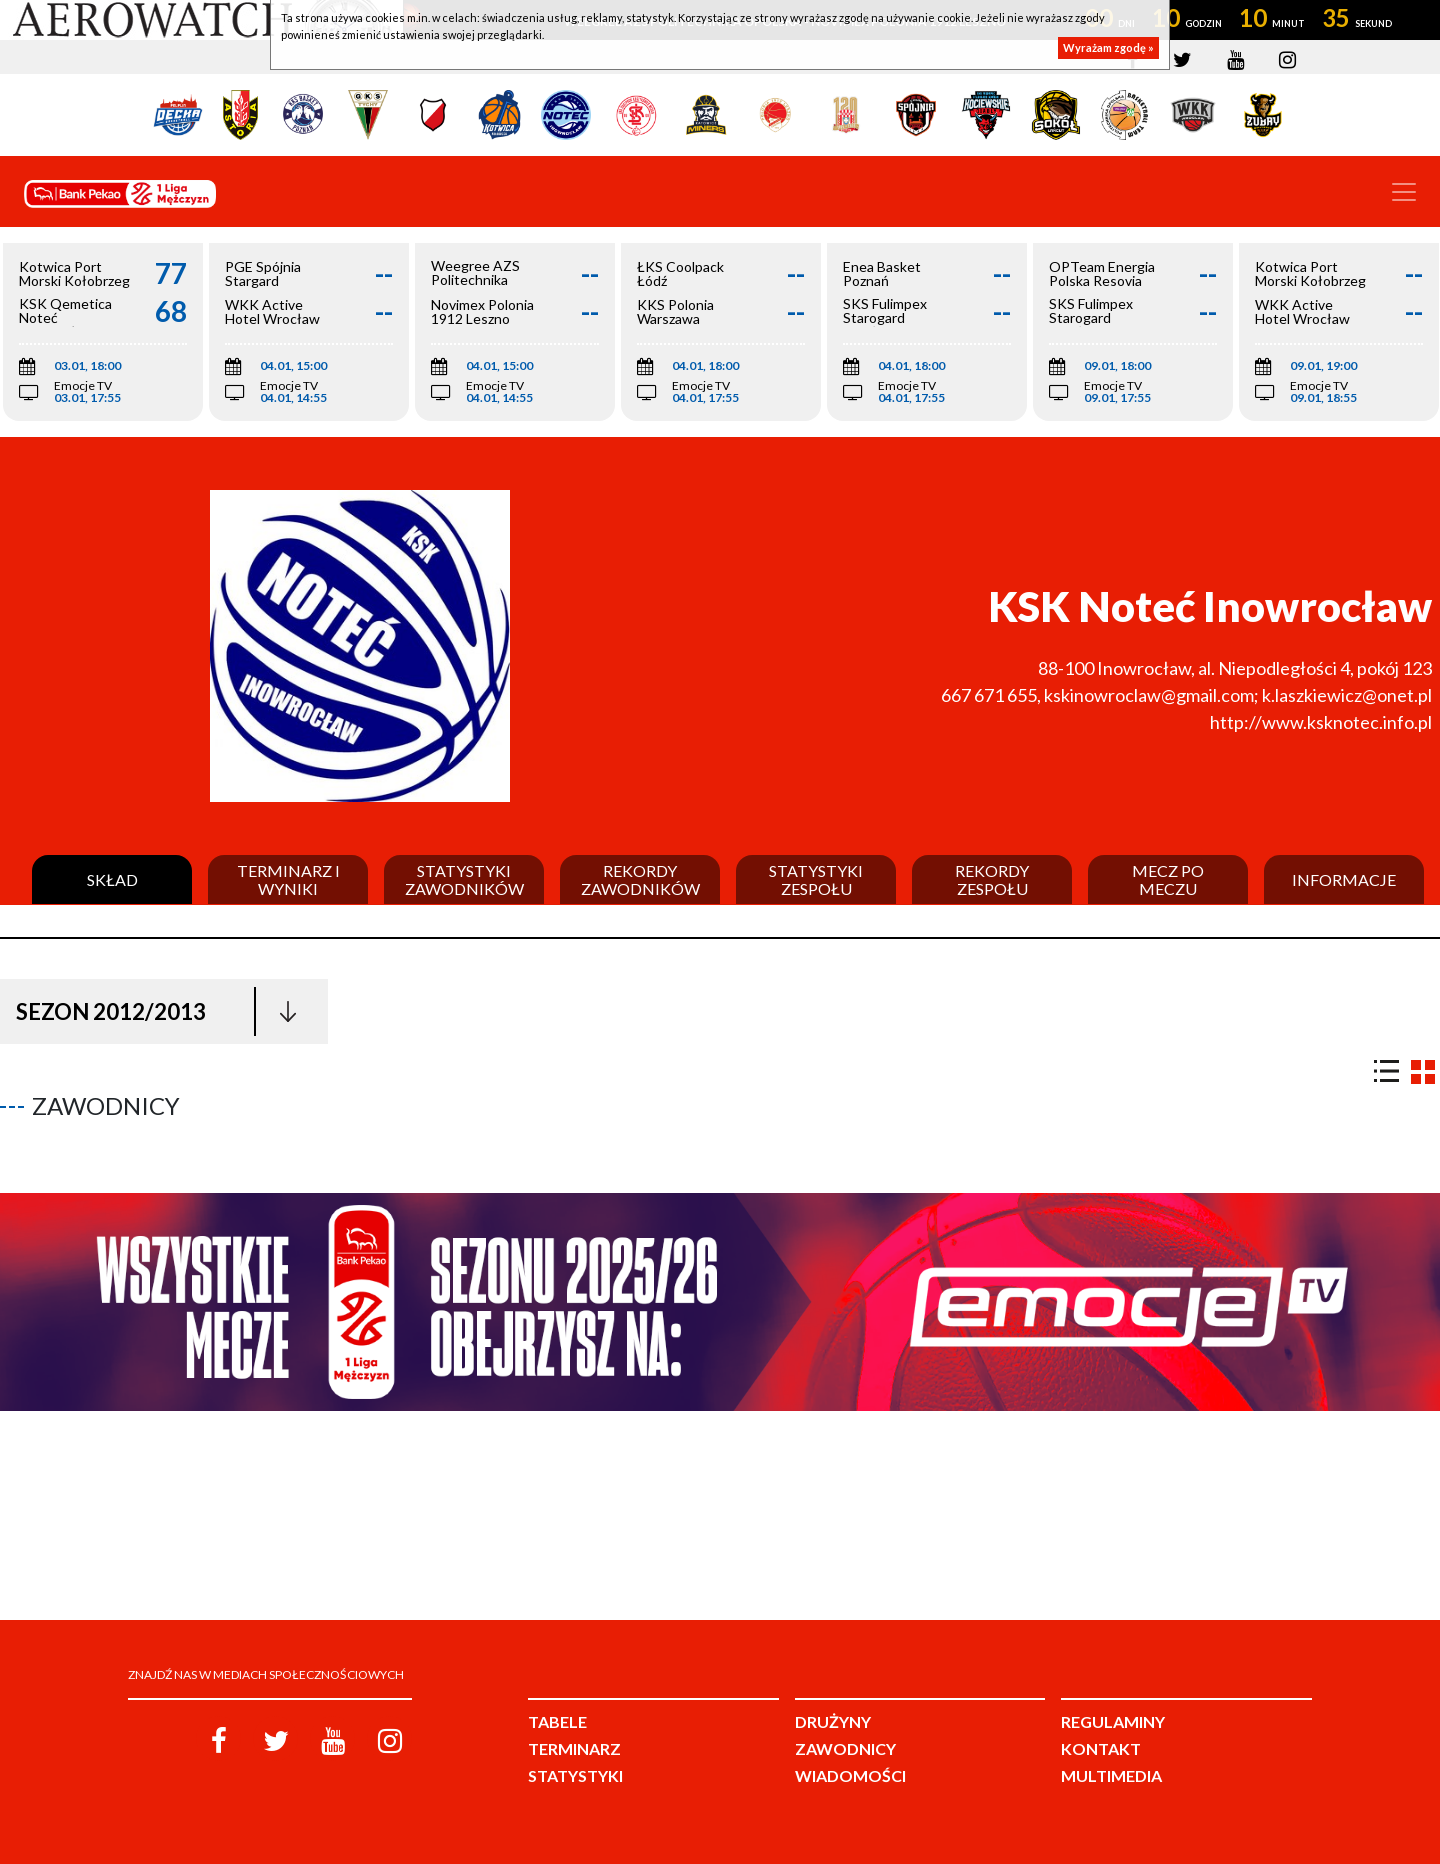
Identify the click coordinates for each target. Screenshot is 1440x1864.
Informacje (1344, 880)
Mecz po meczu (1168, 879)
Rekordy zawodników (640, 879)
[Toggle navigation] (1404, 192)
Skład (112, 880)
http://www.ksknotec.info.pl (1321, 722)
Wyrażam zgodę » (1108, 47)
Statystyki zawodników (464, 879)
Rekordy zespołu (992, 879)
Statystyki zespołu (816, 879)
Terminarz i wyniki (288, 879)
